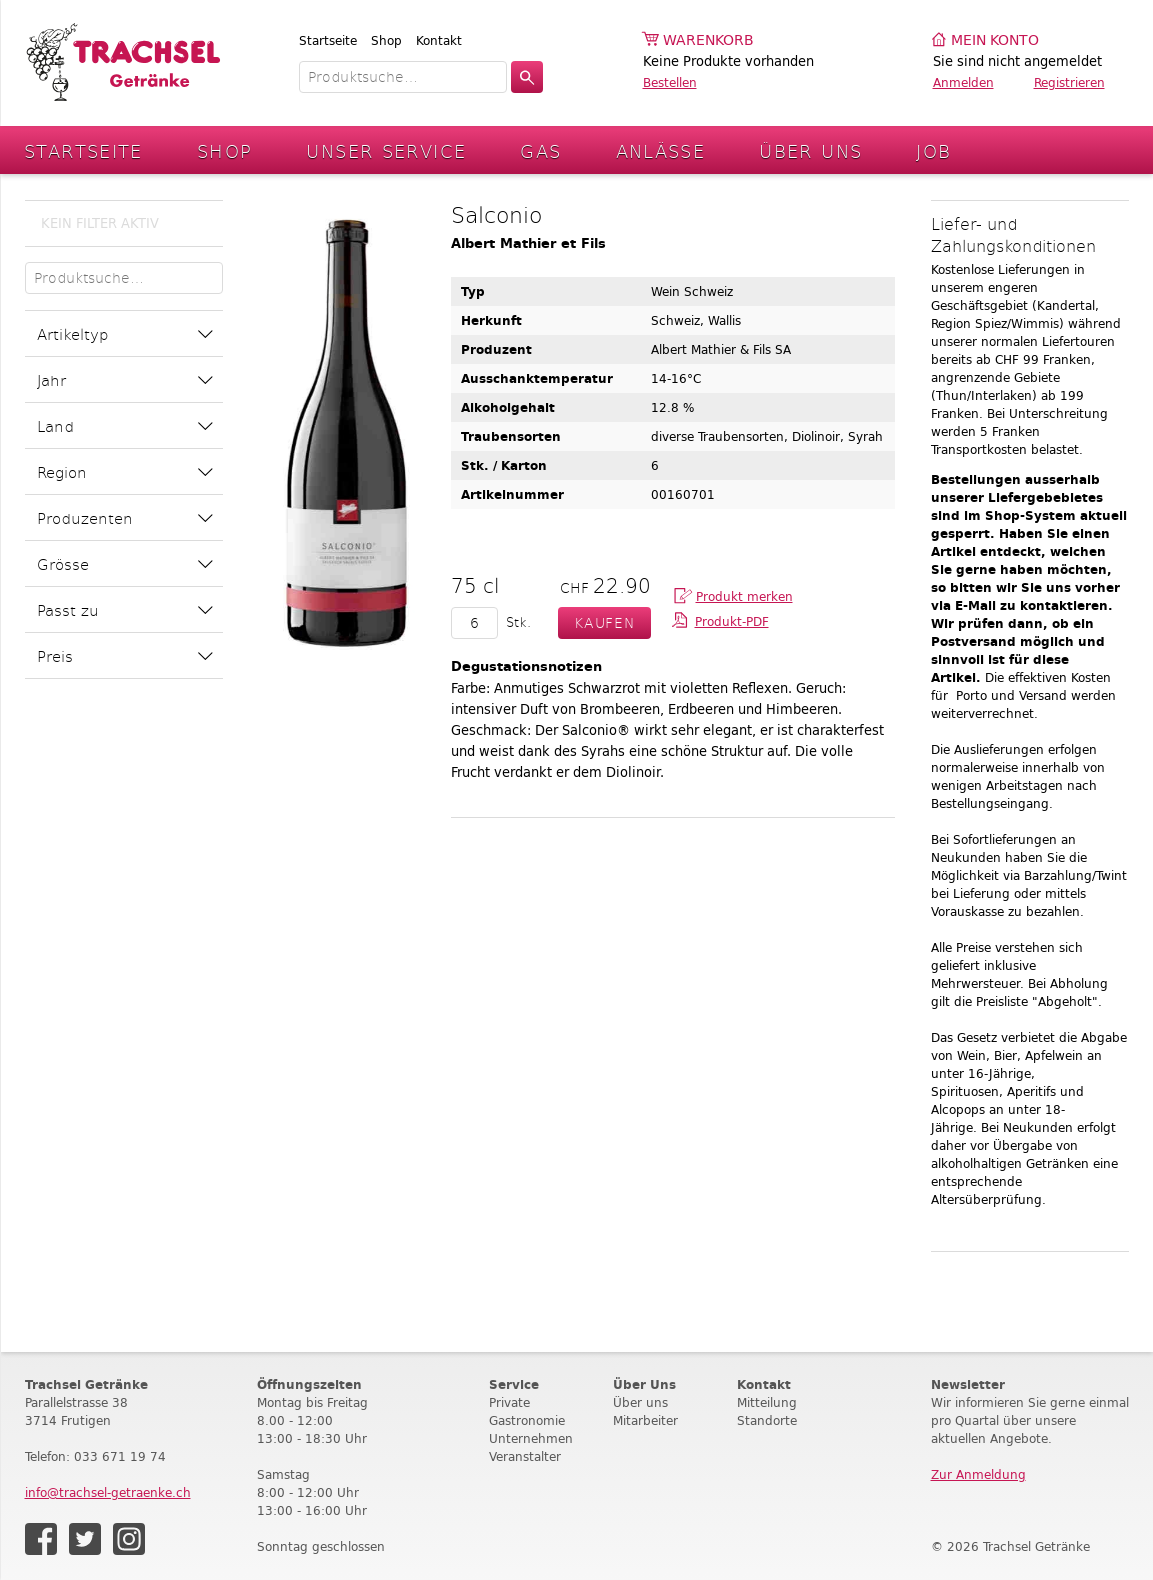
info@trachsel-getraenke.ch (108, 1492)
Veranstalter (525, 1456)
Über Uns (810, 150)
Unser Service (386, 150)
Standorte (767, 1420)
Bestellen (670, 82)
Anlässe (661, 150)
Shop (386, 40)
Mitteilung (767, 1402)
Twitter (85, 1539)
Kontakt (439, 40)
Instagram (129, 1539)
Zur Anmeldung (978, 1474)
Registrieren (1069, 82)
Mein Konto (995, 40)
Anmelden (963, 82)
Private (509, 1402)
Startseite (328, 40)
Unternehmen (531, 1438)
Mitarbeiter (645, 1420)
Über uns (640, 1402)
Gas (540, 150)
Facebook (41, 1539)
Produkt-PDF (732, 621)
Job (933, 150)
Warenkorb (708, 40)
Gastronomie (527, 1420)
